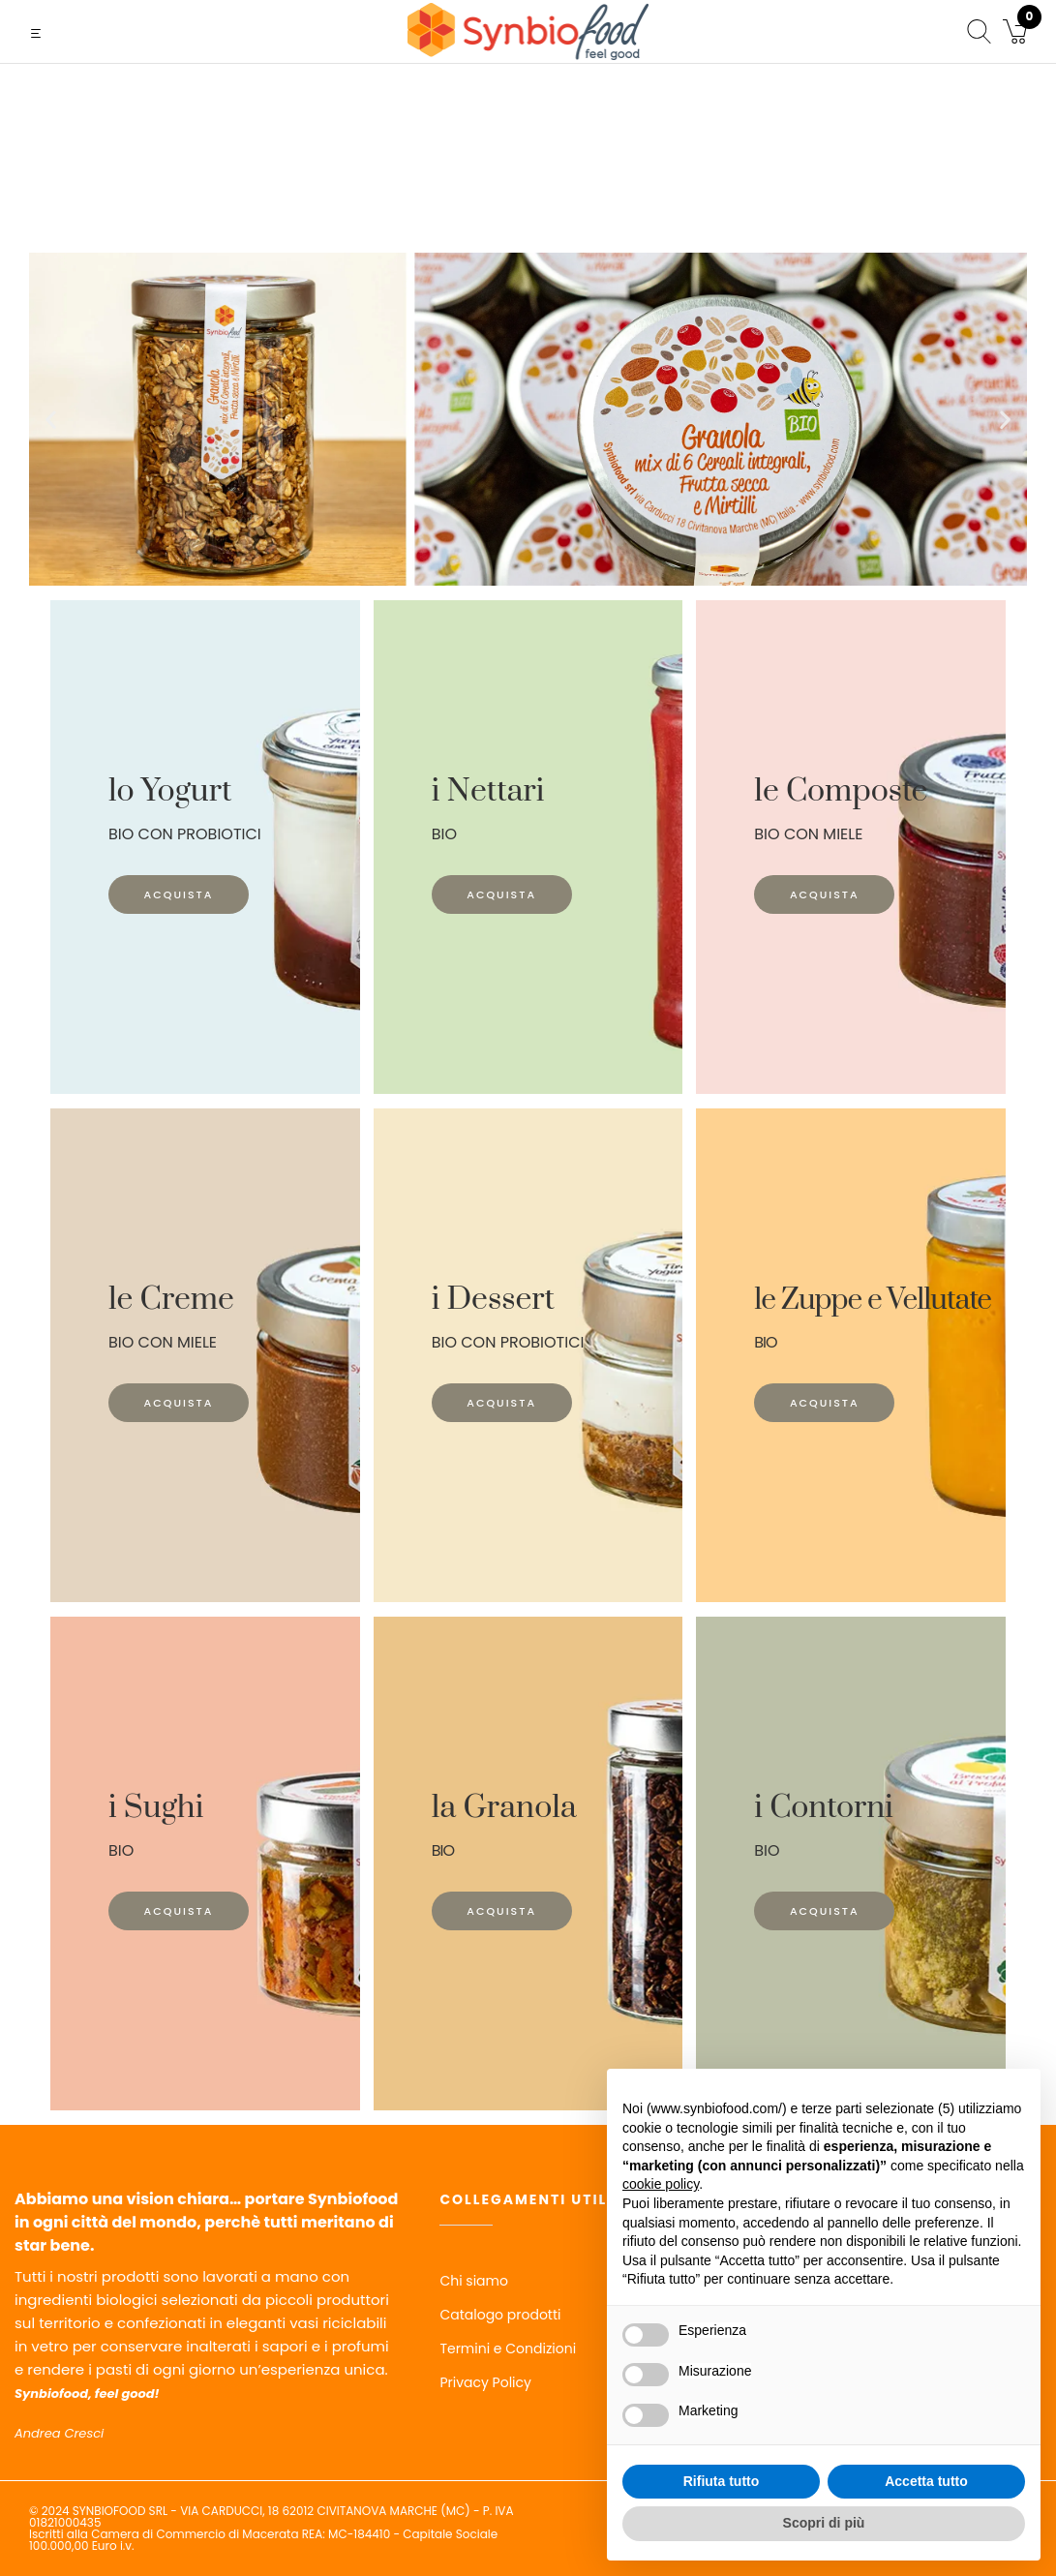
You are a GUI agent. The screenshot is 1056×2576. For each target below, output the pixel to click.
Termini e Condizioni (507, 2348)
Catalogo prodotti (499, 2314)
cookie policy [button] (660, 2184)
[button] (51, 419)
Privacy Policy (485, 2382)
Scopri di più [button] (824, 2523)
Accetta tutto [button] (926, 2481)
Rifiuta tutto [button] (721, 2481)
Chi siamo (473, 2280)
